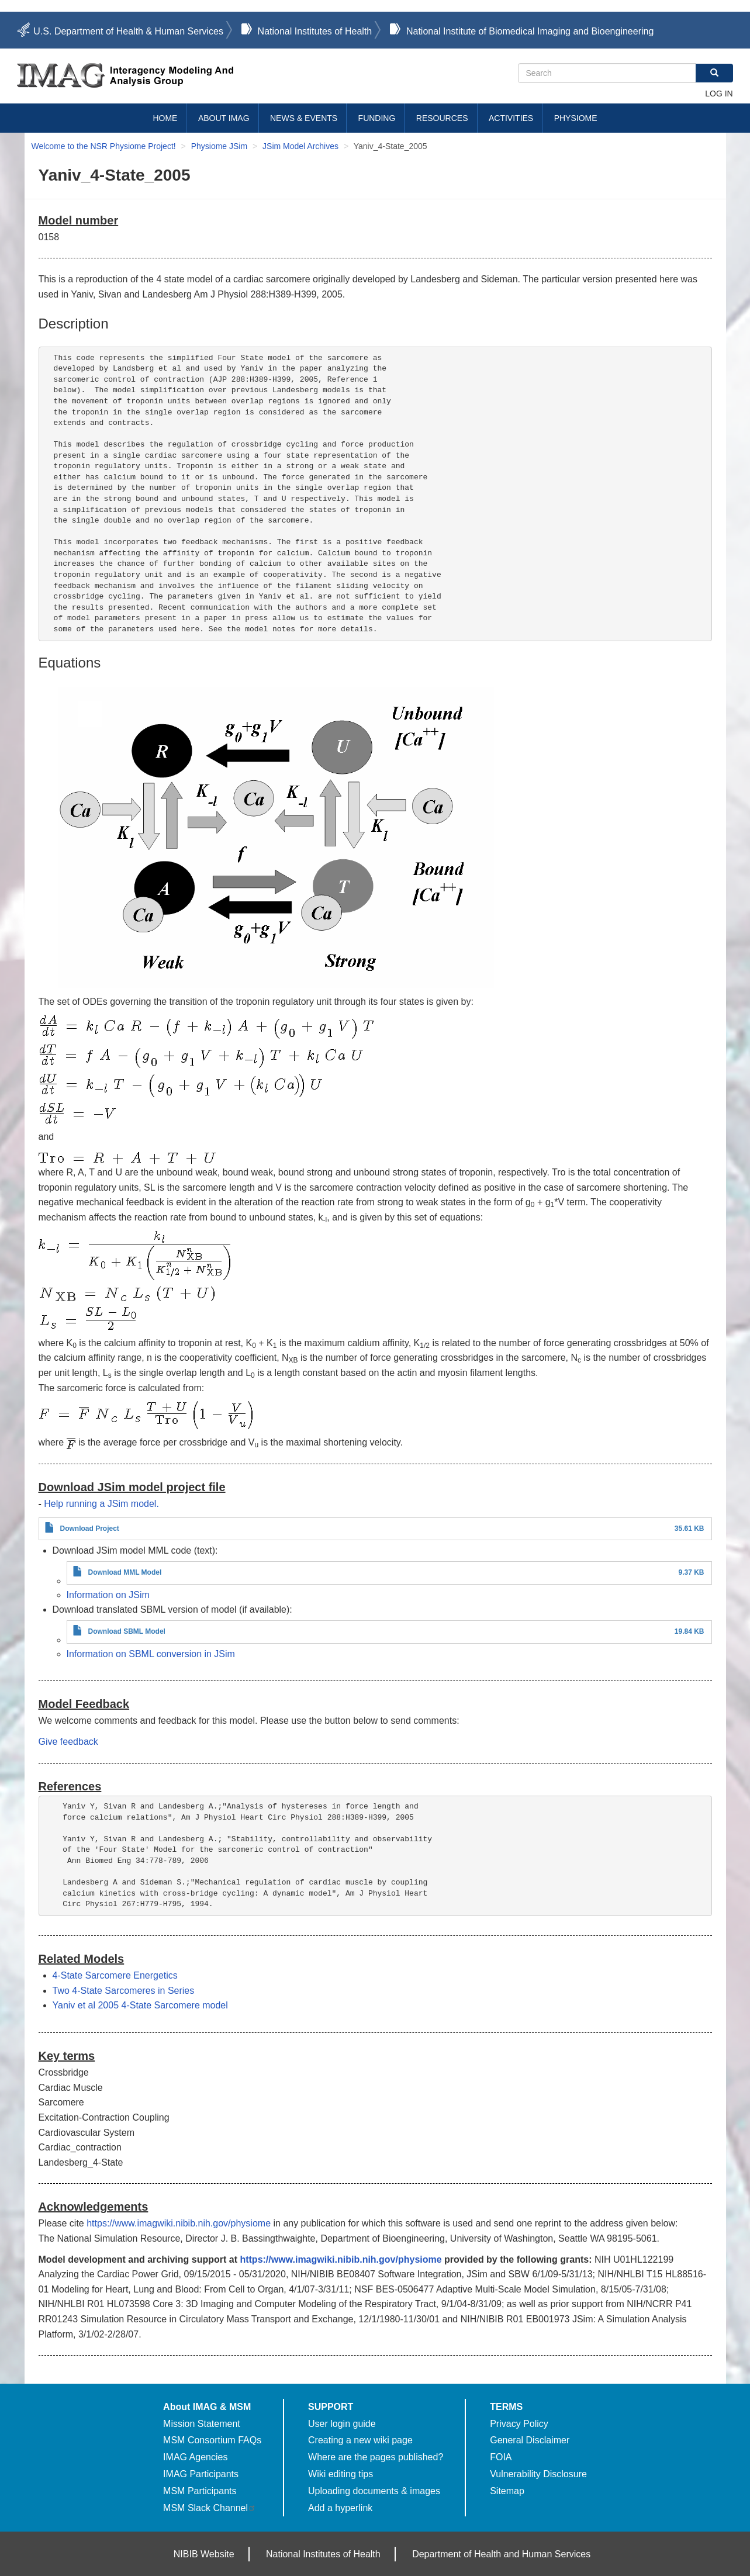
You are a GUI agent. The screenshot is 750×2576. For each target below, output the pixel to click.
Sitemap (507, 2491)
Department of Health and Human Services (501, 2554)
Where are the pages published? (375, 2457)
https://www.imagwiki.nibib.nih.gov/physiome (179, 2223)
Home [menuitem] (165, 118)
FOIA (500, 2457)
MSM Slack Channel (209, 2508)
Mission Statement (201, 2424)
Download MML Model (125, 1572)
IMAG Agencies (195, 2457)
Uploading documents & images (374, 2491)
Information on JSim (108, 1595)
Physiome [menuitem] (575, 118)
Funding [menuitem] (377, 118)
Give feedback (68, 1742)
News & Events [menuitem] (303, 118)
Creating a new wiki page (360, 2440)
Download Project (89, 1528)
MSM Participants (199, 2491)
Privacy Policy (519, 2424)
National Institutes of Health (315, 31)
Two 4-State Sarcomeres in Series (124, 1991)
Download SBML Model (126, 1631)
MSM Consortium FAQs (212, 2440)
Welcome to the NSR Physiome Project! (104, 146)
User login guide (342, 2424)
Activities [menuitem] (511, 118)
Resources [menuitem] (442, 118)
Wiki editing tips (340, 2474)
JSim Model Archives (300, 146)
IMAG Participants (201, 2474)
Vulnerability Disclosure (538, 2474)
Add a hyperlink (340, 2508)
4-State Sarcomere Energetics (115, 1975)
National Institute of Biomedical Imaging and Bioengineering (530, 31)
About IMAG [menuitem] (224, 118)
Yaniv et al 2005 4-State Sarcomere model (140, 2005)
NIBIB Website (204, 2554)
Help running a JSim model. (101, 1504)
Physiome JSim (219, 146)
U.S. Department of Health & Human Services (128, 31)
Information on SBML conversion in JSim (151, 1654)
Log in (718, 93)
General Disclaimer (529, 2440)
